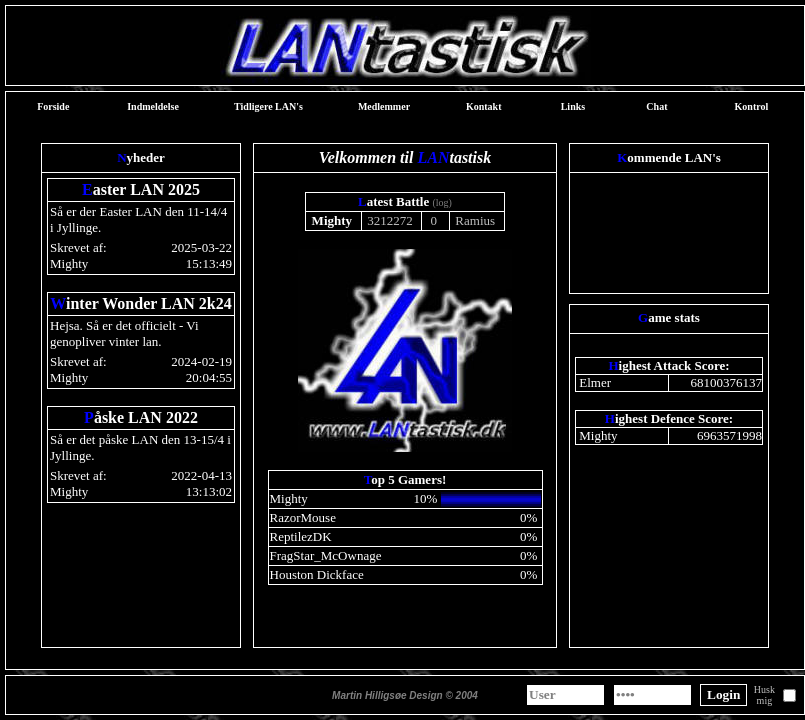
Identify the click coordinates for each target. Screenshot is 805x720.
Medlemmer (384, 106)
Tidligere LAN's (268, 106)
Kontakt (484, 106)
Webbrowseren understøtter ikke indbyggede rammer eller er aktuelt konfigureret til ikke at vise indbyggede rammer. (405, 395)
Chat (656, 106)
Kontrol (752, 106)
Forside (53, 106)
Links (573, 106)
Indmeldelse (153, 106)
